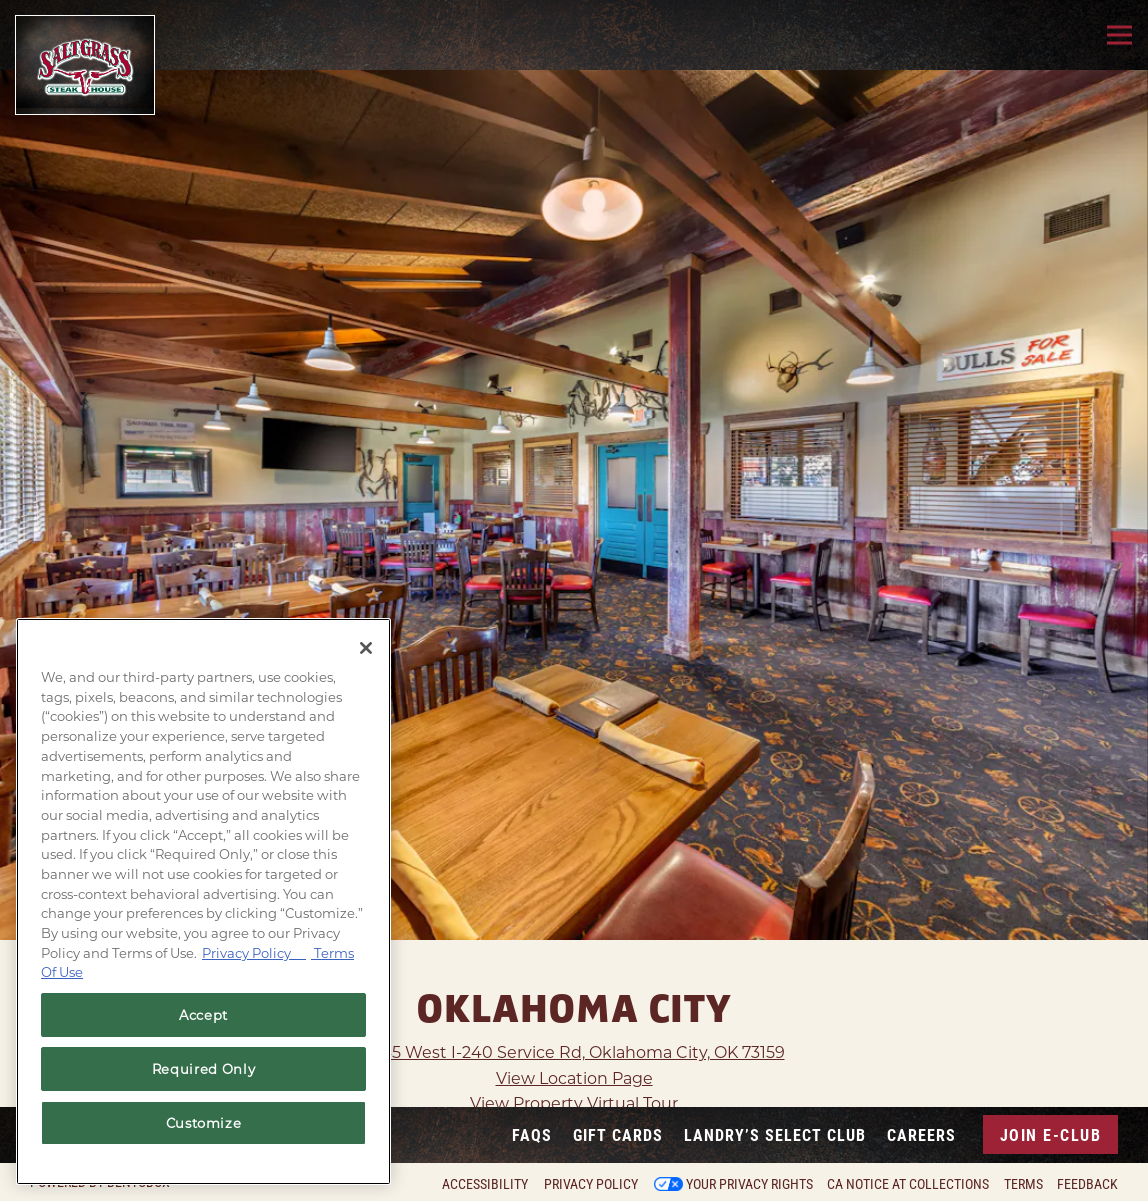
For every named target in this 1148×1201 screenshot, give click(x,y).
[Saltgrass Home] (85, 65)
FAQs (532, 1134)
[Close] (366, 648)
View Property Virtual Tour (574, 1061)
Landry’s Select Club (775, 1134)
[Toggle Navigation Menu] (1119, 35)
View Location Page (574, 1035)
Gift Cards (618, 1134)
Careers (921, 1134)
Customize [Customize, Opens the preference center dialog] (204, 1123)
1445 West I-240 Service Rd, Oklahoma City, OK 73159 (574, 1010)
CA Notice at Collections (908, 1184)
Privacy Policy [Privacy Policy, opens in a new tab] (254, 953)
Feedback (1087, 1184)
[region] (203, 901)
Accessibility (485, 1184)
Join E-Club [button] (1051, 1134)
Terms (1023, 1184)
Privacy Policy (591, 1184)
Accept (203, 1015)
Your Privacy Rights (749, 1184)
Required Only (204, 1069)
